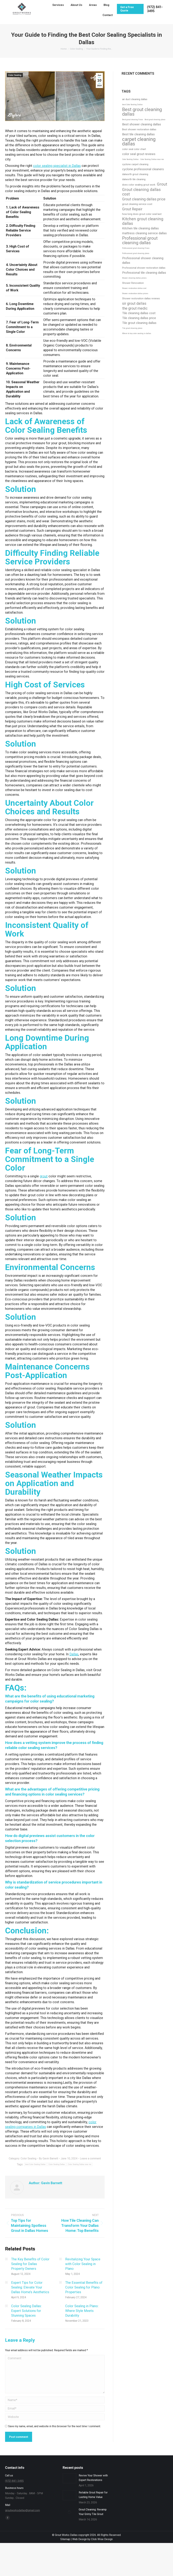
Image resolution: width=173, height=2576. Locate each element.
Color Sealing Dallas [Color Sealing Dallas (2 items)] (130, 159)
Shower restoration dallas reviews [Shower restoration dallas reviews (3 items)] (141, 298)
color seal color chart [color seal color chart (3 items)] (134, 149)
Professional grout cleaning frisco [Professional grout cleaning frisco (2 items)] (135, 248)
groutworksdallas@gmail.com (22, 2510)
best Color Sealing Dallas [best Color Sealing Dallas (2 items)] (132, 104)
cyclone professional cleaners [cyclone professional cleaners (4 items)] (143, 169)
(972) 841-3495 (155, 15)
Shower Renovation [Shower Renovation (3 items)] (133, 282)
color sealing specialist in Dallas (57, 166)
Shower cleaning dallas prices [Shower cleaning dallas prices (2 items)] (134, 278)
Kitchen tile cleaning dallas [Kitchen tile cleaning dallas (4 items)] (140, 228)
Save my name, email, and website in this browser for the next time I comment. (54, 2426)
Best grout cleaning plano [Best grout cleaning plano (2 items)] (155, 119)
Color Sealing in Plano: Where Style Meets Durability (81, 2310)
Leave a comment (90, 2158)
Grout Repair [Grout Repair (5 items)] (132, 209)
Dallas (73, 1654)
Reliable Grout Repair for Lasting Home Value (93, 2495)
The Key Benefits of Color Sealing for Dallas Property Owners (30, 2264)
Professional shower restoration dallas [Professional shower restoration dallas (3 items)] (143, 267)
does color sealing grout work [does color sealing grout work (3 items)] (138, 184)
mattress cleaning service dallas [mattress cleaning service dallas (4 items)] (144, 233)
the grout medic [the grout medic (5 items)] (134, 308)
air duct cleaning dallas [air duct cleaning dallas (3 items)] (134, 99)
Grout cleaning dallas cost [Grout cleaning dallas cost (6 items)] (141, 192)
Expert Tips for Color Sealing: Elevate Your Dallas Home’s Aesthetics (30, 2287)
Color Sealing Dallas (56, 2164)
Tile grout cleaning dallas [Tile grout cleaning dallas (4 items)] (139, 323)
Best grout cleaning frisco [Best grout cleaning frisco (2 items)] (132, 119)
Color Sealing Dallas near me (79, 2164)
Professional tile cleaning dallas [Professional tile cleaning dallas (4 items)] (144, 273)
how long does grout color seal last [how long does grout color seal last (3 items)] (142, 214)
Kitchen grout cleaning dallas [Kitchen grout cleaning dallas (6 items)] (142, 221)
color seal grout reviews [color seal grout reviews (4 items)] (138, 154)
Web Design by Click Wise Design (92, 2539)
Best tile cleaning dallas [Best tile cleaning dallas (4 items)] (138, 134)
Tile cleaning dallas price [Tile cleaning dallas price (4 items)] (139, 318)
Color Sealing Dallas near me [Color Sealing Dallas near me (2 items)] (152, 159)
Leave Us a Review (132, 3)
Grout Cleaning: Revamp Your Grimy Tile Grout (93, 2512)
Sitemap (65, 2539)
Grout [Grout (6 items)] (162, 184)
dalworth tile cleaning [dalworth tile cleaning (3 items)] (133, 179)
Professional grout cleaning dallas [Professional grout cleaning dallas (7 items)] (140, 240)
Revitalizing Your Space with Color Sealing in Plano (82, 2264)
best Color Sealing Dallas (35, 2164)
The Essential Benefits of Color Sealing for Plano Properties (83, 2287)
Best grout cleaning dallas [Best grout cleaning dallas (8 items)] (142, 111)
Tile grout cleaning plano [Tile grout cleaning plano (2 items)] (132, 328)
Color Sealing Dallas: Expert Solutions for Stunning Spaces (26, 2310)
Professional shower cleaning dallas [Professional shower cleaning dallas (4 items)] (142, 260)
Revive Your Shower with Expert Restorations (93, 2478)
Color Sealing (14, 75)
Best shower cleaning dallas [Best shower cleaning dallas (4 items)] (141, 124)
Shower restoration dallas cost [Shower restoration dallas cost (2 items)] (134, 288)
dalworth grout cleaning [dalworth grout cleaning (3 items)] (135, 174)
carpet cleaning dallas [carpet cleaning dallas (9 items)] (139, 141)
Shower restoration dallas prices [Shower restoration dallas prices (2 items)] (135, 293)
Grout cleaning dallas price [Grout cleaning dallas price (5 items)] (143, 199)
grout (44, 1176)
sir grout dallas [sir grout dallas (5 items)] (134, 303)
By (48, 2158)
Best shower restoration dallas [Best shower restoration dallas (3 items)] (139, 129)
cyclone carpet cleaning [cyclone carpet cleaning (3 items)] (135, 164)
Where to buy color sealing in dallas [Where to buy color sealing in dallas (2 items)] (136, 333)
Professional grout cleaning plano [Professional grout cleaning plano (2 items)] (135, 253)
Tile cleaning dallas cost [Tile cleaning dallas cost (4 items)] (138, 313)
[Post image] (6, 2259)
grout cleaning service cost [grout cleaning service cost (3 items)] (137, 204)
